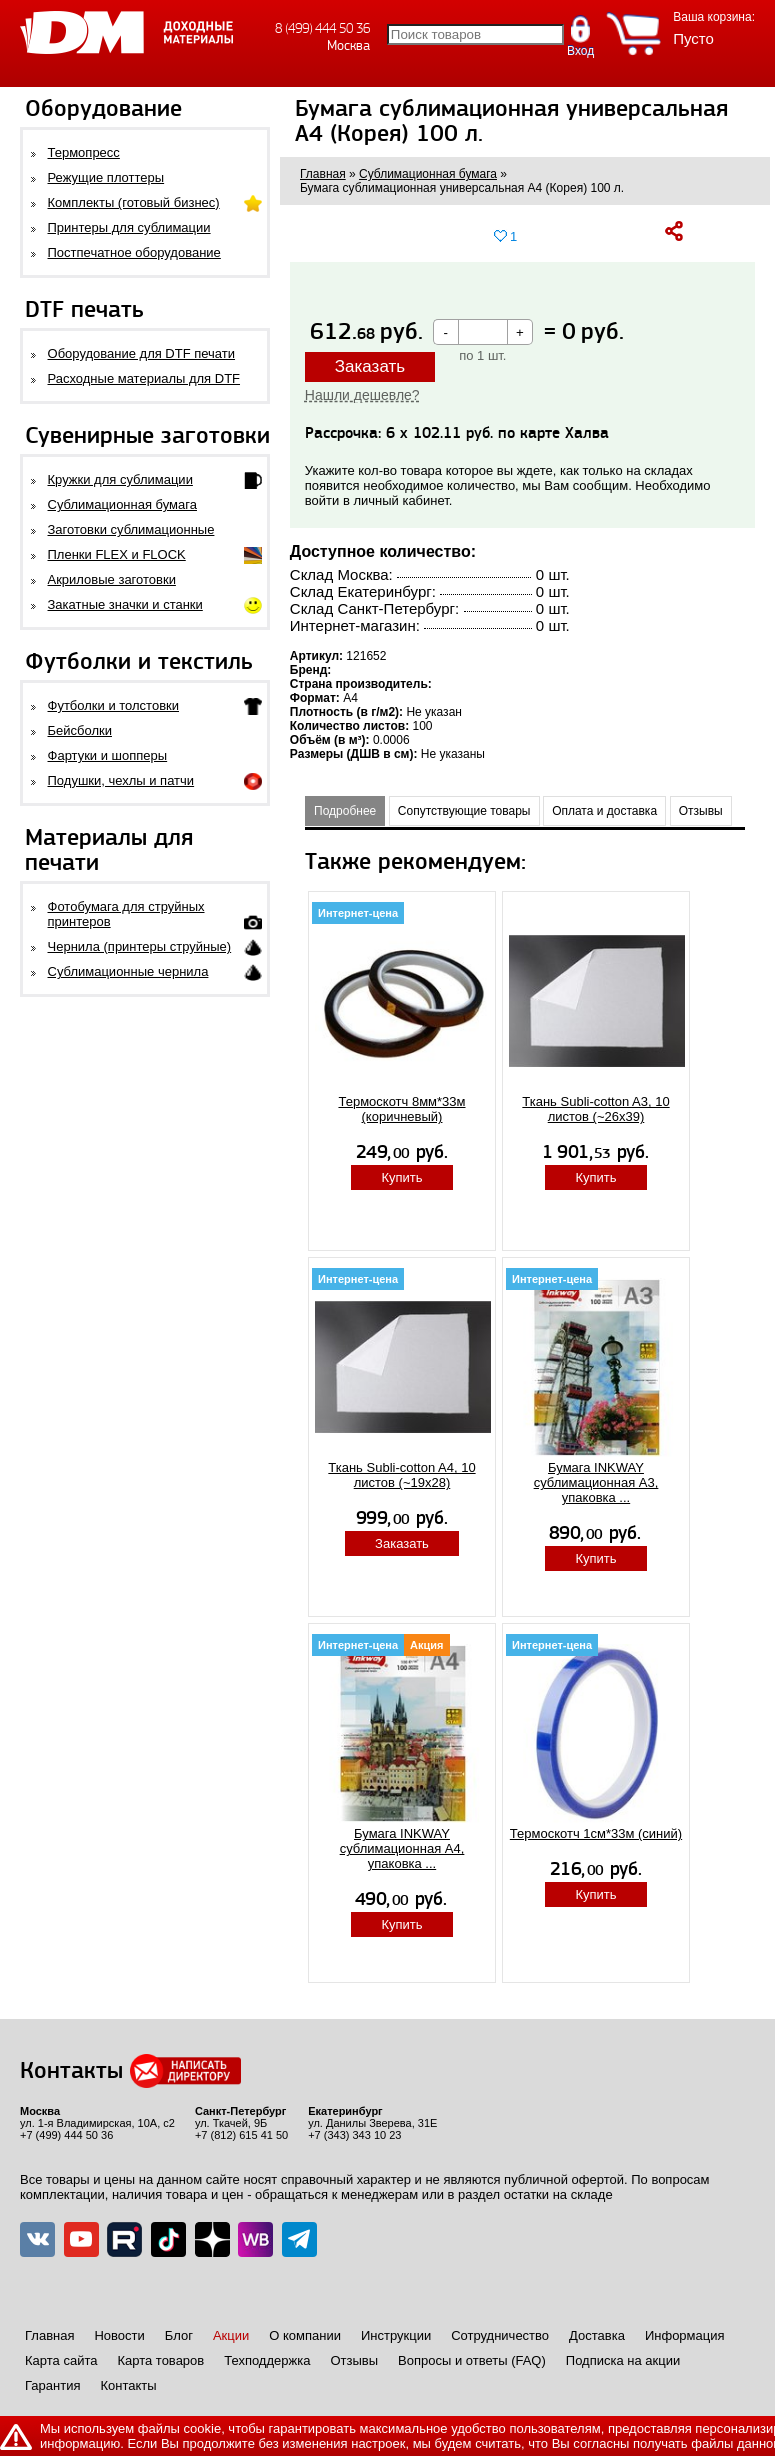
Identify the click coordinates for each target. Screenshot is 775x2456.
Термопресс (84, 152)
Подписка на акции (623, 2360)
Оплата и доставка (604, 811)
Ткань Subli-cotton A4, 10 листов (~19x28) (401, 1475)
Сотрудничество (500, 2335)
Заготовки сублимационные (131, 529)
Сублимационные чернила (128, 971)
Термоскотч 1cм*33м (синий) (596, 1833)
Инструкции (396, 2335)
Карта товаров (160, 2360)
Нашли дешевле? (362, 395)
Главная (49, 2335)
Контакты (128, 2385)
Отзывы (701, 811)
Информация (685, 2335)
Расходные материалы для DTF (144, 378)
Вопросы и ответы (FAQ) (472, 2360)
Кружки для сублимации (120, 479)
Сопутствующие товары (464, 811)
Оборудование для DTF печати (142, 353)
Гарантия (52, 2385)
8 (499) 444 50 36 (322, 28)
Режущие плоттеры (106, 177)
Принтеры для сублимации (129, 227)
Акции (231, 2335)
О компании (305, 2335)
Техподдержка (267, 2360)
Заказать (370, 366)
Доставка (597, 2335)
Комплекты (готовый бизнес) (134, 202)
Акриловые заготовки (112, 579)
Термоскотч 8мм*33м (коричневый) (401, 1109)
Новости (119, 2335)
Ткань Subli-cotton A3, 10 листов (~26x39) (595, 1109)
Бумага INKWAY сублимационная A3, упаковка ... (596, 1482)
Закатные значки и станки (125, 604)
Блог (179, 2335)
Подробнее (345, 811)
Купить (401, 1177)
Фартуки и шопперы (108, 755)
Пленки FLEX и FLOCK (117, 554)
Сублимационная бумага (122, 504)
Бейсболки (80, 730)
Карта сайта (61, 2360)
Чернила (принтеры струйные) (140, 946)
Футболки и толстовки (113, 705)
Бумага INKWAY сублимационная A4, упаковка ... (402, 1848)
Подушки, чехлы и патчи (121, 780)
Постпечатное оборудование (134, 252)
